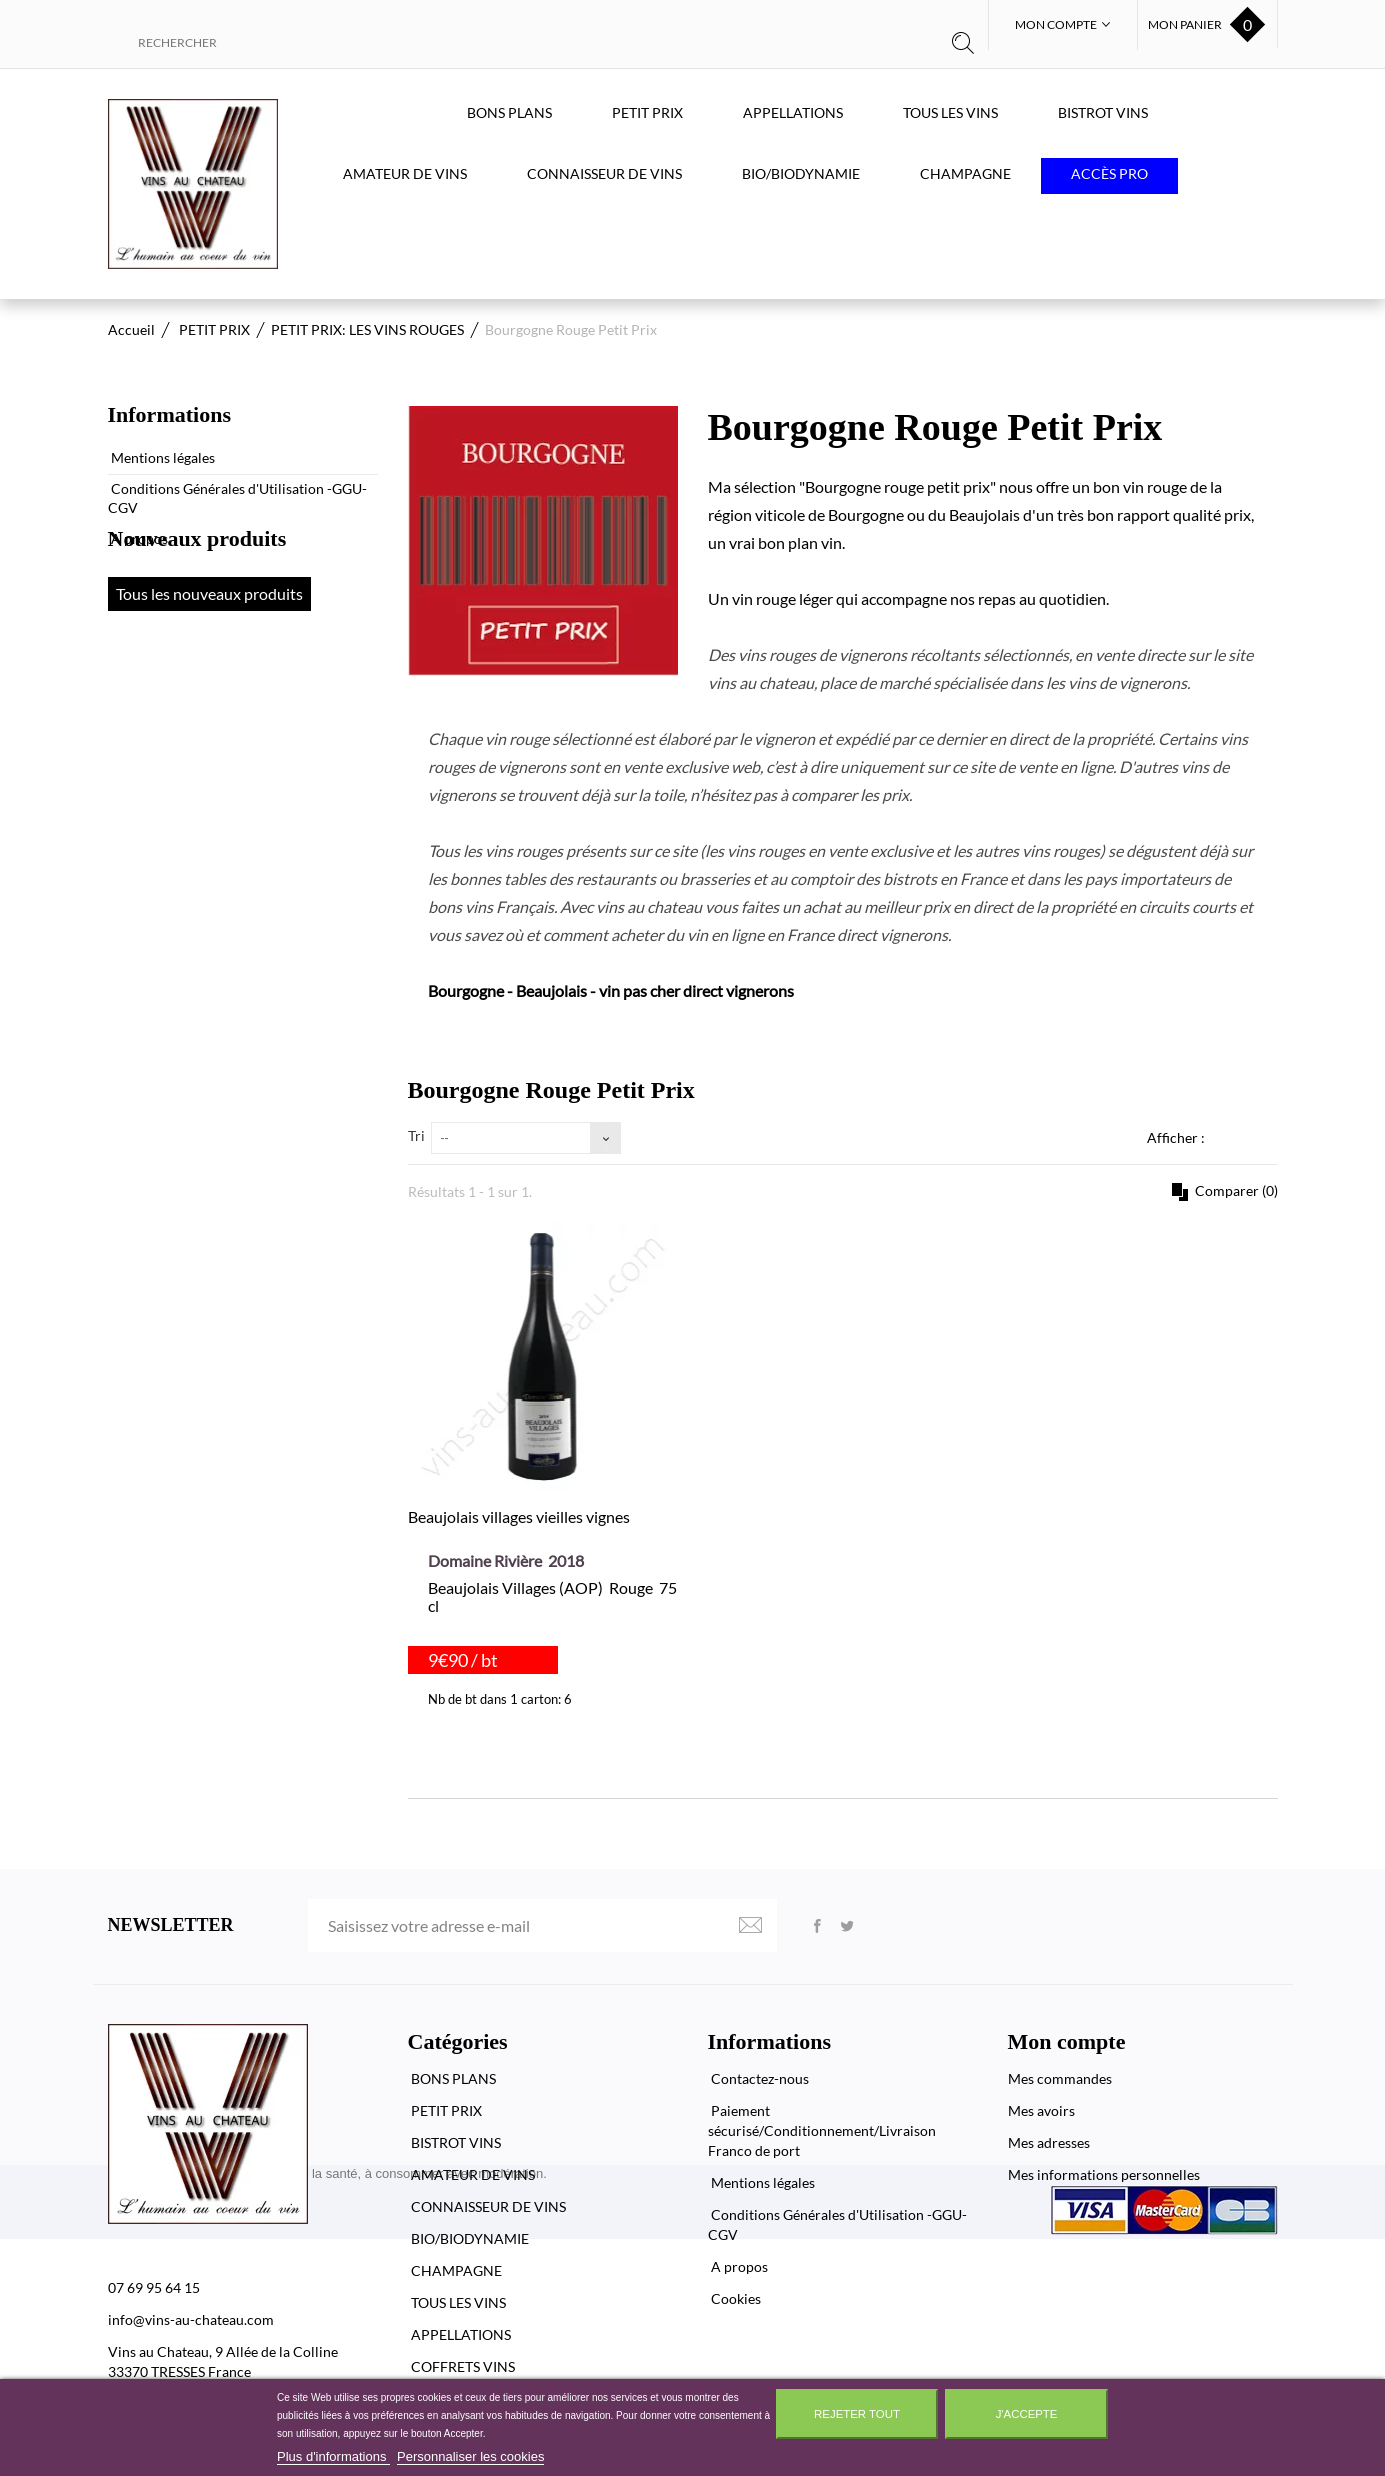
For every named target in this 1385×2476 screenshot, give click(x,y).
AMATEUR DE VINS (405, 173)
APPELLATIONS (793, 112)
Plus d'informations (333, 2456)
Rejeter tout (857, 2414)
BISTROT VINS (1103, 112)
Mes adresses (1049, 2142)
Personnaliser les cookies (470, 2456)
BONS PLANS (509, 112)
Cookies (734, 2298)
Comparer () (1235, 1190)
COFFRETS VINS (461, 2366)
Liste (1266, 1137)
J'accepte (1027, 2414)
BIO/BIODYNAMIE (801, 173)
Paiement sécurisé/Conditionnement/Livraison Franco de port (822, 2130)
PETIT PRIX (647, 112)
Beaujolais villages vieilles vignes (519, 1516)
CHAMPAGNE (965, 173)
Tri (416, 1135)
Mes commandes (1060, 2078)
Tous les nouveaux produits (209, 667)
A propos (138, 530)
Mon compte (1067, 2041)
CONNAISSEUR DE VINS (604, 173)
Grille (1233, 1137)
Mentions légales (161, 449)
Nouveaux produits (197, 612)
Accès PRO (1109, 173)
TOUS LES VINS (950, 112)
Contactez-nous (758, 2078)
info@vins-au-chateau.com (191, 2319)
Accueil (131, 329)
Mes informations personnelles (1104, 2174)
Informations (169, 414)
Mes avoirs (1041, 2110)
